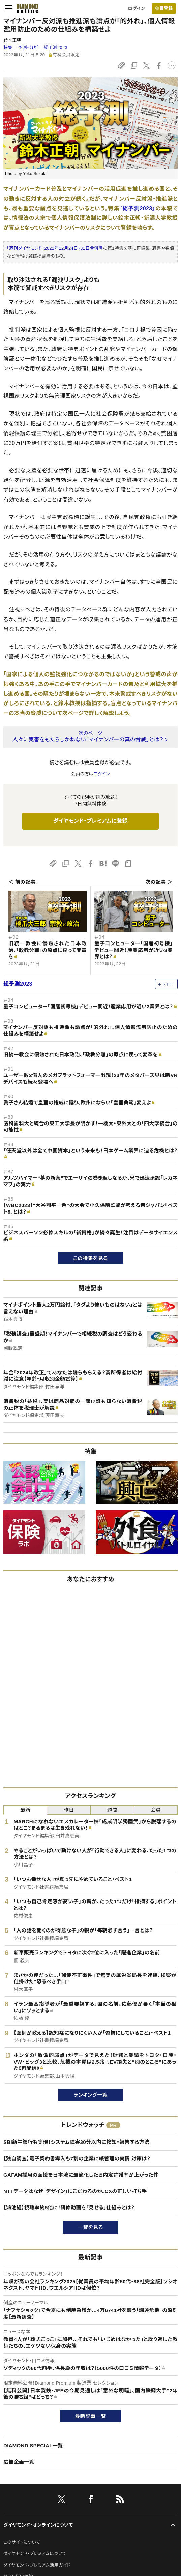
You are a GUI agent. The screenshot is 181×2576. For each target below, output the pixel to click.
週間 (112, 1810)
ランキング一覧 (90, 2095)
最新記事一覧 (90, 2416)
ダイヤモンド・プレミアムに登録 (90, 821)
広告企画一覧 (18, 2462)
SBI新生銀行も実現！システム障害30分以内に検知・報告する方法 (76, 2142)
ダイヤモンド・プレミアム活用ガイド (36, 2565)
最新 (25, 1810)
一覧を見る (90, 2227)
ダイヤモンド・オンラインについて (38, 2525)
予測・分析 (28, 47)
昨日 (69, 1810)
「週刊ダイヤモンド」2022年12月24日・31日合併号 (55, 248)
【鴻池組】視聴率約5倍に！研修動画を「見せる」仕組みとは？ (68, 2207)
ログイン (136, 8)
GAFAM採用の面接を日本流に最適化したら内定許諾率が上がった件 (80, 2175)
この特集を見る (90, 1258)
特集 (7, 47)
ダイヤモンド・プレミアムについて (34, 2553)
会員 (156, 1810)
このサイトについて (21, 2542)
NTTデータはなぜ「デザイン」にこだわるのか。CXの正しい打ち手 (75, 2191)
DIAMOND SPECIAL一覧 (33, 2445)
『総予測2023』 (137, 208)
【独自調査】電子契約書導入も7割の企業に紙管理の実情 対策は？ (76, 2158)
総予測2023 (55, 47)
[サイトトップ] (25, 8)
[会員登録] (164, 8)
